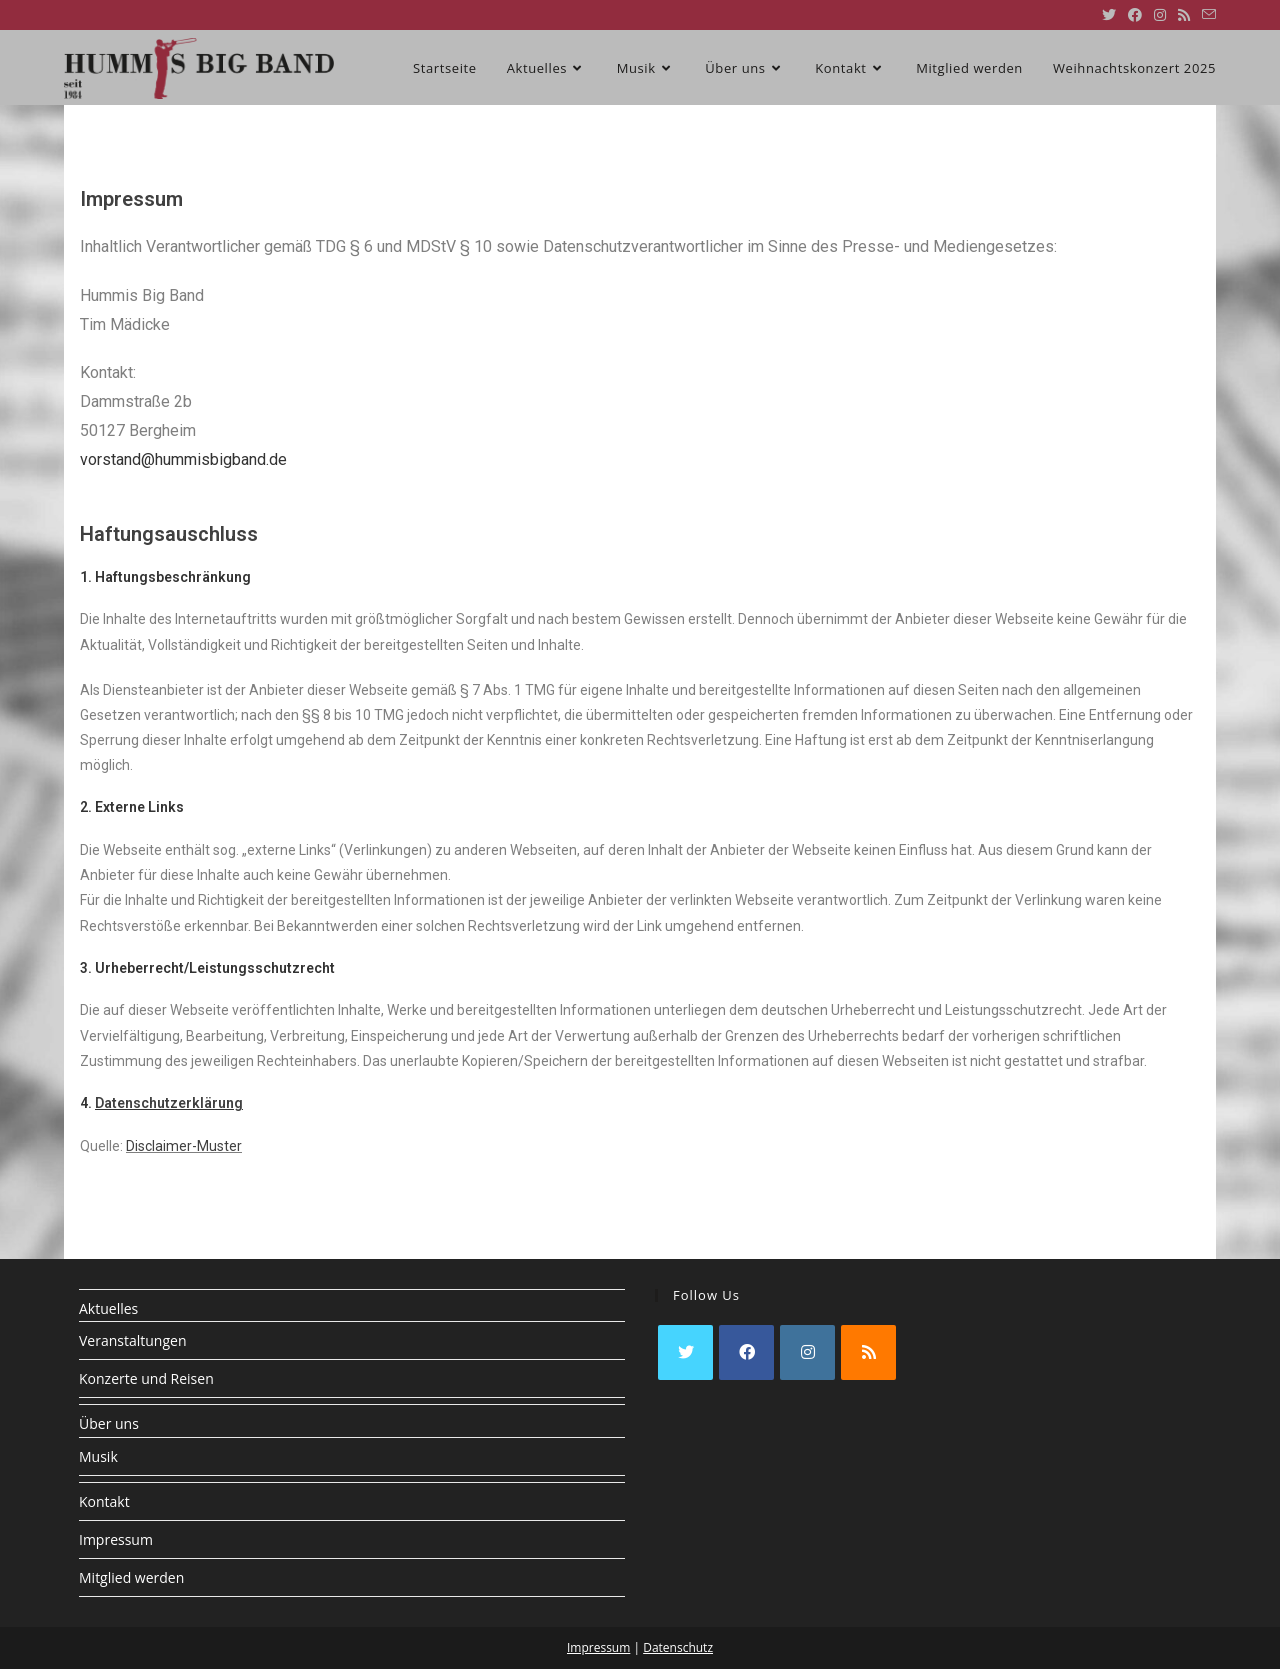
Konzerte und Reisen (146, 1378)
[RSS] (868, 1352)
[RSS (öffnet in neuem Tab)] (1184, 15)
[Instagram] (807, 1352)
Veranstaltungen (132, 1340)
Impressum (116, 1539)
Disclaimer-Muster (184, 1146)
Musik (98, 1456)
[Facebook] (746, 1352)
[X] (685, 1352)
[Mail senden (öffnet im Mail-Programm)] (1206, 15)
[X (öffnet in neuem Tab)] (1109, 15)
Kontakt (104, 1501)
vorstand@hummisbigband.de (183, 459)
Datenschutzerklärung (169, 1103)
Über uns (109, 1423)
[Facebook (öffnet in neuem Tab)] (1135, 15)
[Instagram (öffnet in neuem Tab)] (1160, 15)
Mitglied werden (131, 1577)
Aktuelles (108, 1308)
